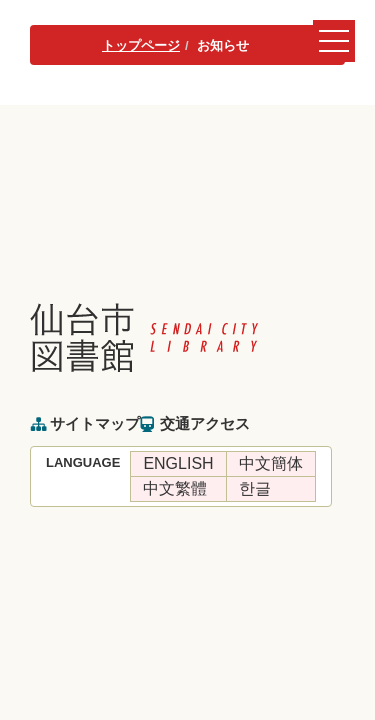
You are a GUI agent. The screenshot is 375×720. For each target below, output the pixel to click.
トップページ (141, 45)
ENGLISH (178, 463)
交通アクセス (205, 423)
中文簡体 (271, 463)
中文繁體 (175, 488)
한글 (255, 488)
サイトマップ (95, 423)
